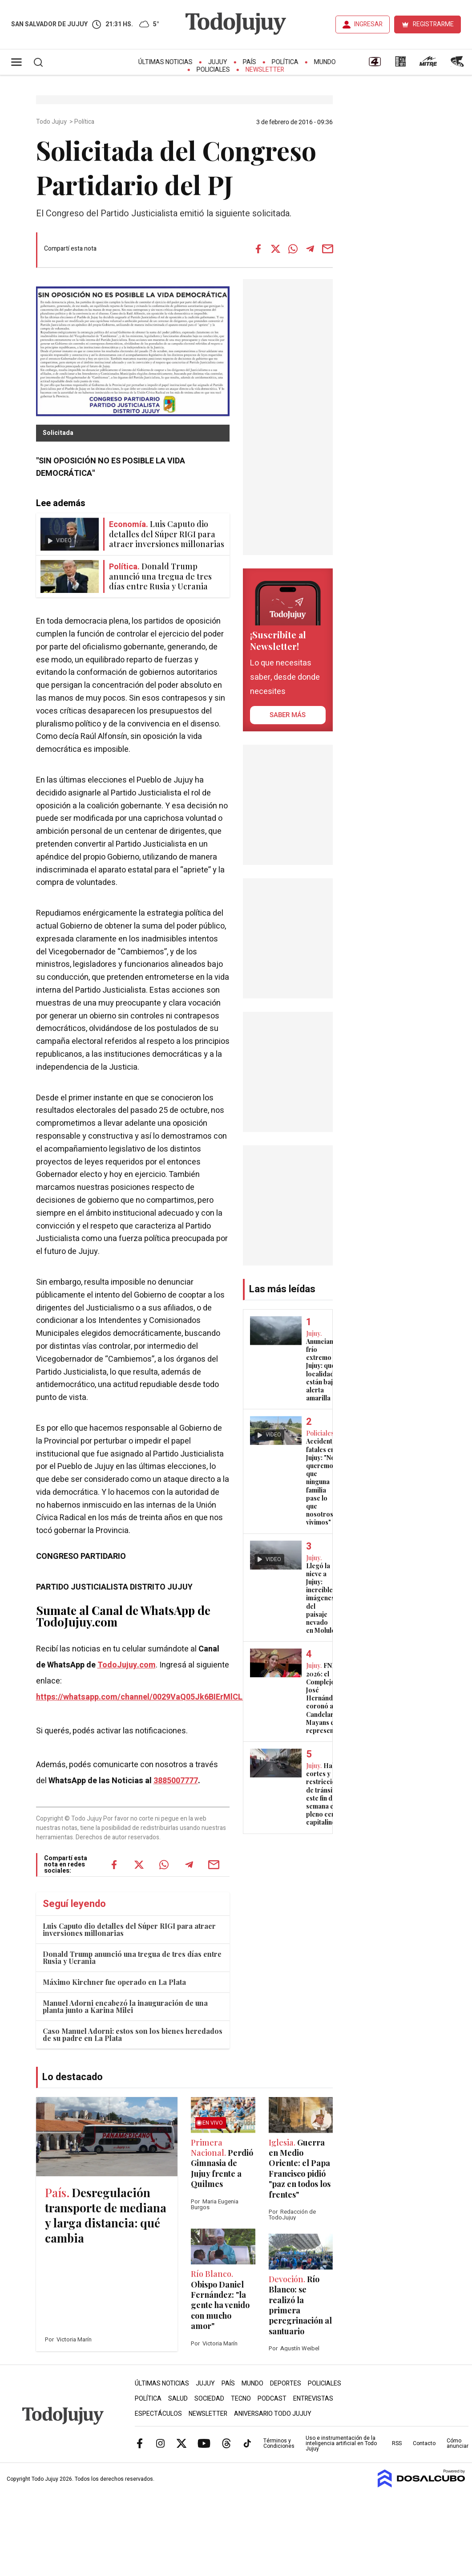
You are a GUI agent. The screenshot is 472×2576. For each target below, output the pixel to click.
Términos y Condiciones (278, 2443)
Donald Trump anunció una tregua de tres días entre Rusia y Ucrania (132, 1957)
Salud (178, 2398)
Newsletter (265, 69)
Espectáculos (158, 2413)
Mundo (325, 62)
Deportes (285, 2383)
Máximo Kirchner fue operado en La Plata (114, 1982)
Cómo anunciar (457, 2443)
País (249, 62)
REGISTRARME (433, 24)
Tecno (241, 2398)
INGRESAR (368, 24)
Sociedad (209, 2398)
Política (285, 62)
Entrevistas (313, 2398)
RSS (397, 2443)
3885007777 (175, 1781)
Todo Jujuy (52, 122)
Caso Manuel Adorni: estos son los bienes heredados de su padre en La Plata (132, 2034)
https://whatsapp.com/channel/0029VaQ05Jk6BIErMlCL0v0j (147, 1697)
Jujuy (217, 62)
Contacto (424, 2443)
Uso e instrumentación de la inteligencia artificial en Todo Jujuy (341, 2443)
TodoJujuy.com (126, 1665)
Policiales (213, 69)
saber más (288, 715)
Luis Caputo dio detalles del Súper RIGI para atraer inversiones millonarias (129, 1929)
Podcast (272, 2398)
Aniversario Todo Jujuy (272, 2413)
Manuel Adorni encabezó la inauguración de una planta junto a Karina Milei (125, 2006)
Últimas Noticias (165, 62)
